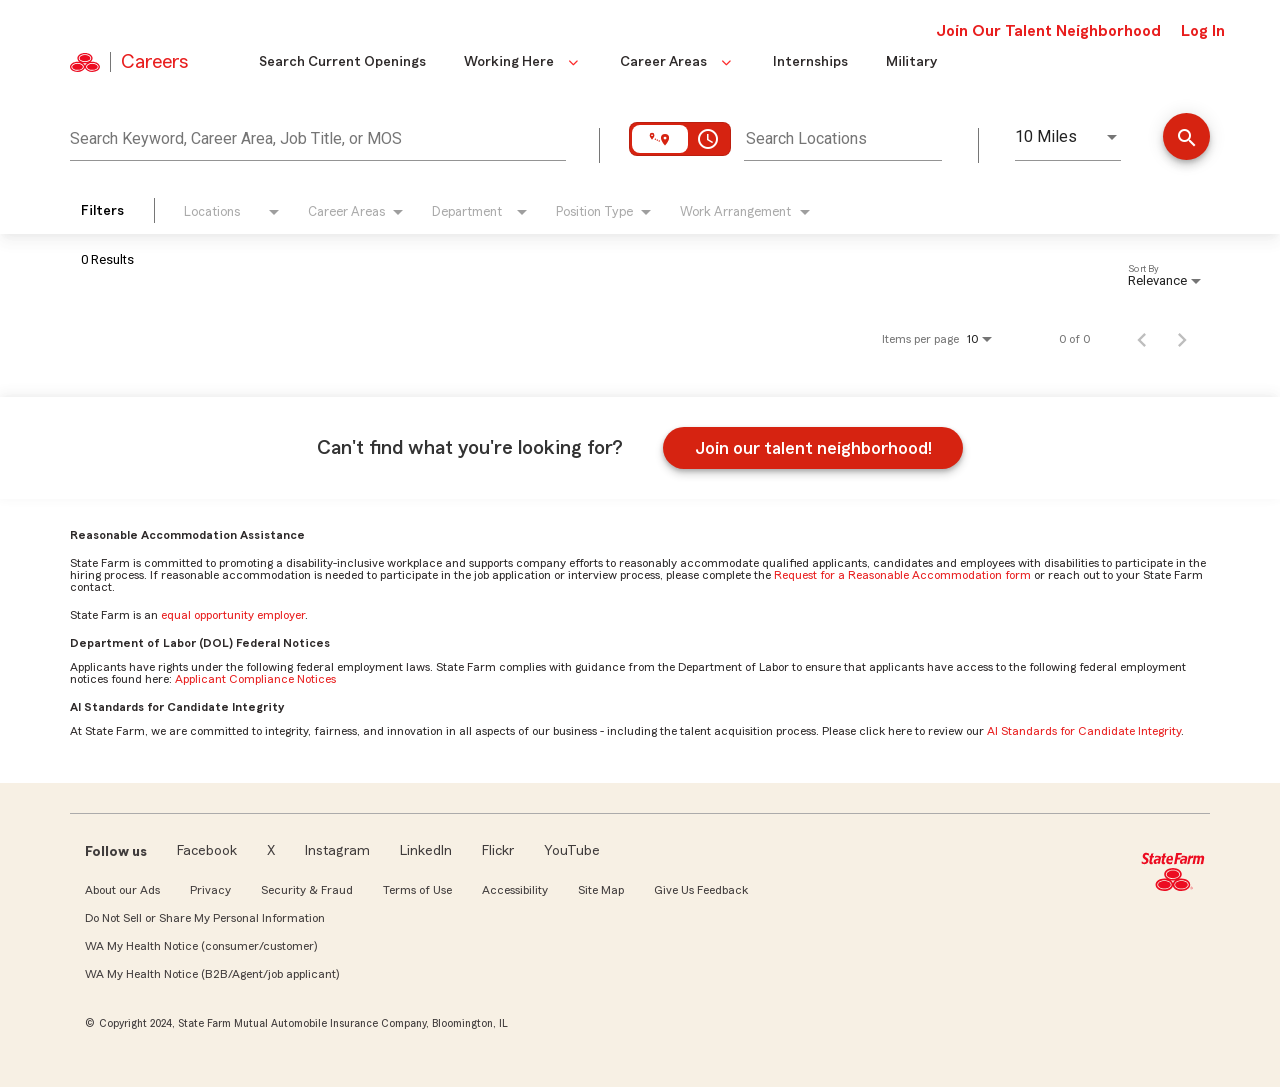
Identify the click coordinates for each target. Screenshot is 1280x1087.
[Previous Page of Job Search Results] (1142, 339)
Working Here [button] (523, 62)
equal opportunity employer (233, 615)
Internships (810, 62)
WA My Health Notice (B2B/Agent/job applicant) (212, 974)
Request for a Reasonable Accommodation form (902, 575)
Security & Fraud (307, 890)
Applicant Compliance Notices (255, 679)
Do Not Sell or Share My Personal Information (205, 918)
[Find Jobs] (1186, 138)
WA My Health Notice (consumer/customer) (201, 946)
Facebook (207, 851)
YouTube (572, 851)
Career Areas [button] (677, 62)
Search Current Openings (342, 62)
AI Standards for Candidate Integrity (1084, 731)
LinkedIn (426, 851)
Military (911, 62)
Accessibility (515, 890)
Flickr (498, 851)
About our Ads (122, 890)
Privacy (210, 890)
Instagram (337, 851)
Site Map (601, 890)
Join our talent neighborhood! (813, 448)
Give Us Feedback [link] (701, 890)
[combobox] (318, 136)
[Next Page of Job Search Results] (1182, 339)
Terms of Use (417, 890)
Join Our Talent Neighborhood (1048, 31)
